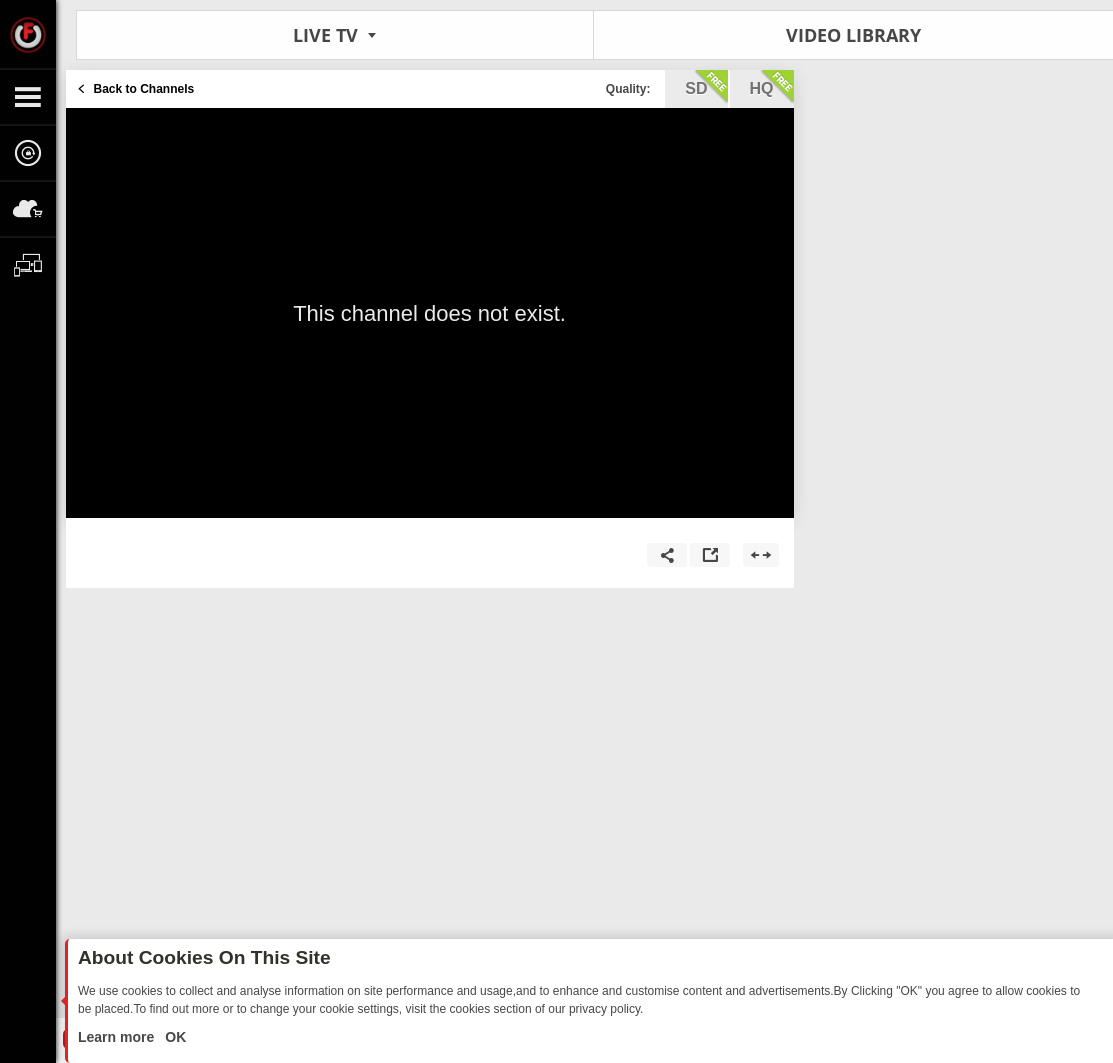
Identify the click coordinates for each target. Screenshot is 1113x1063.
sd (706, 87)
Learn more (118, 1037)
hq (772, 87)
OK (173, 1037)
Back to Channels (144, 89)
